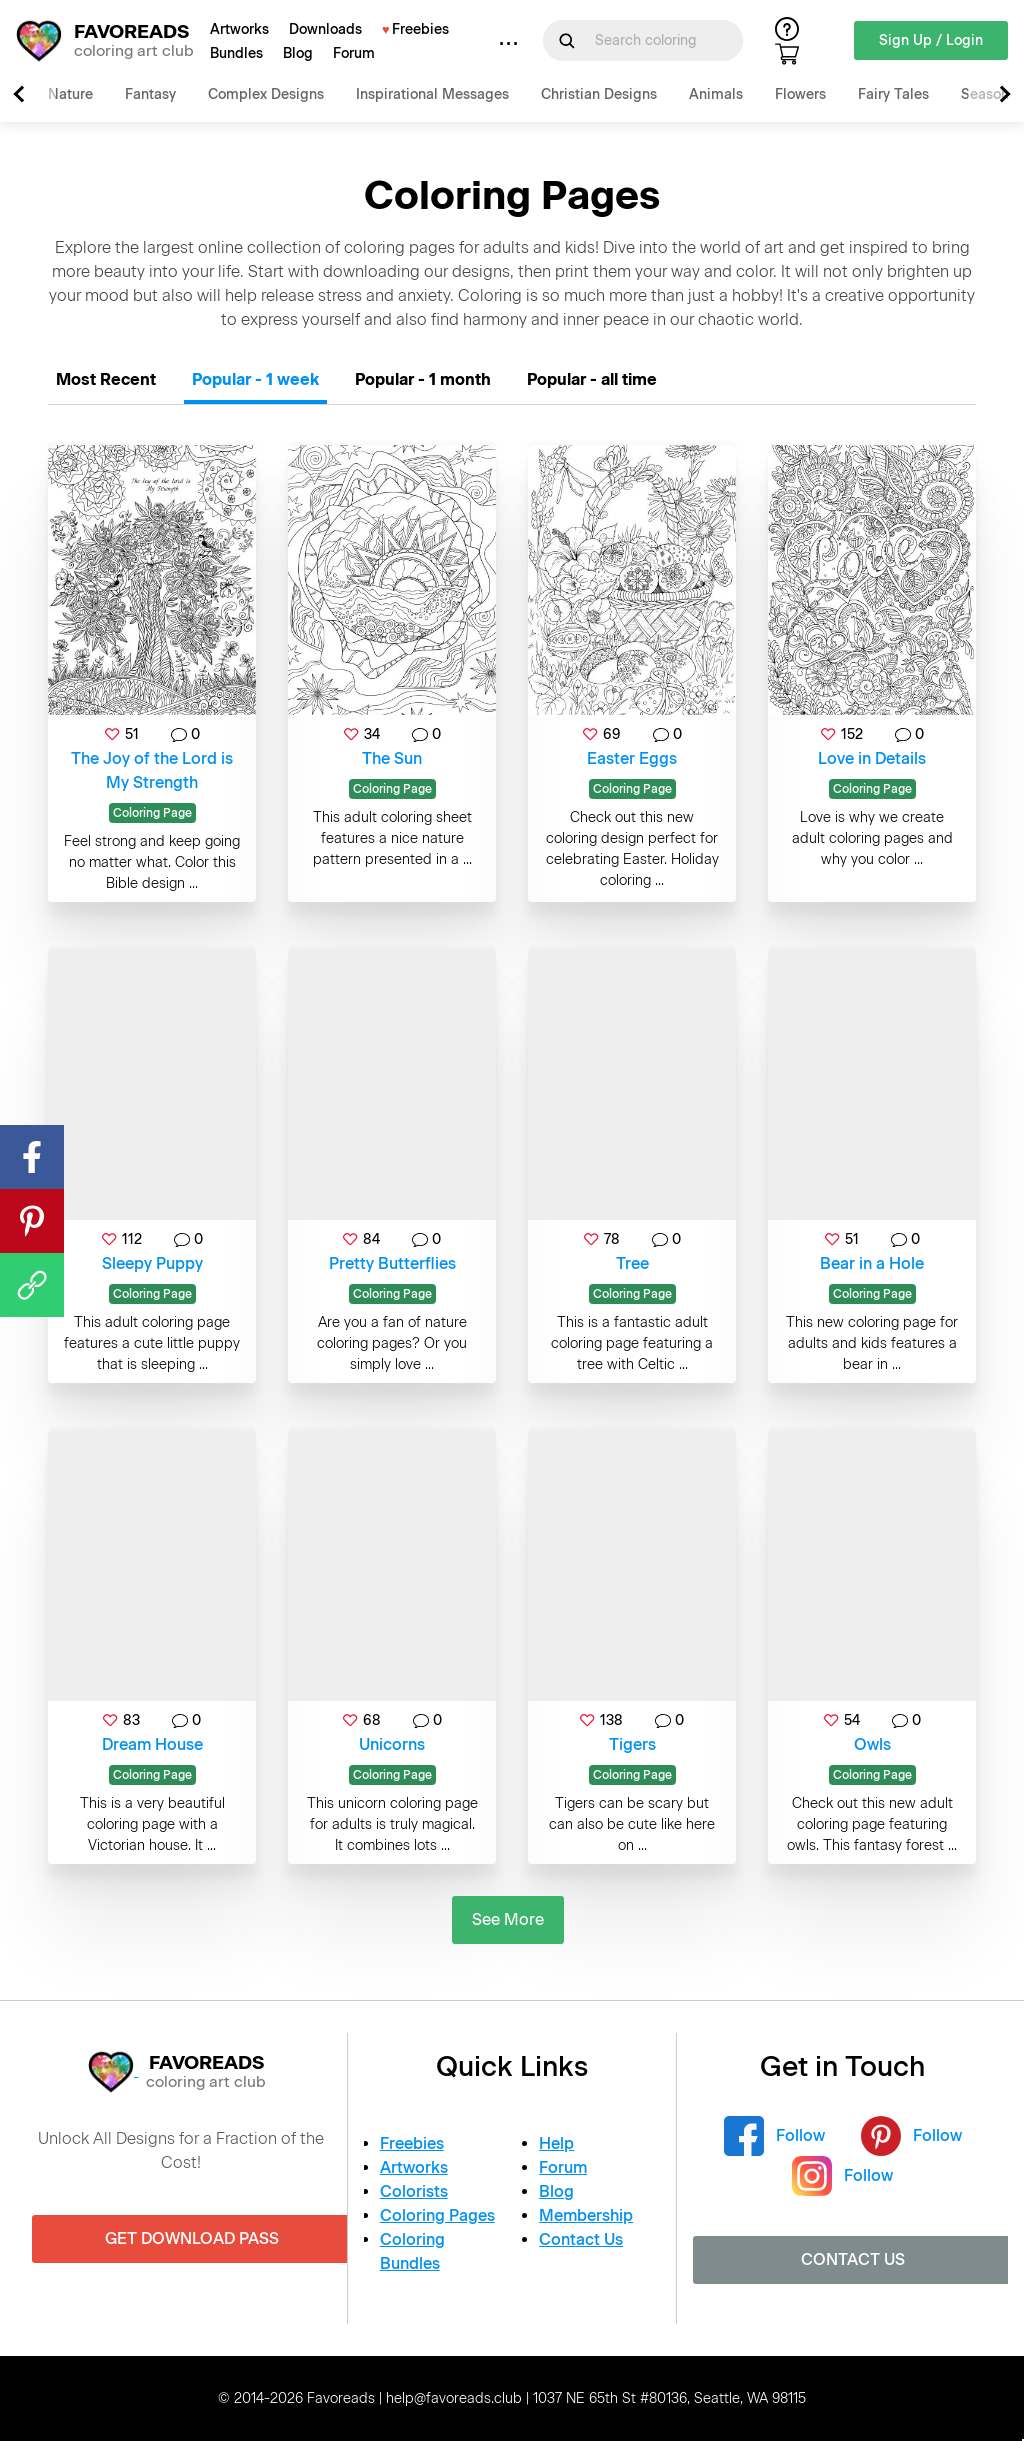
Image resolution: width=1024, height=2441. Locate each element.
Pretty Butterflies (392, 1263)
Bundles (236, 53)
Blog (298, 53)
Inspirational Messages (432, 94)
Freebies (420, 29)
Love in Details (872, 758)
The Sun (392, 758)
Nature (70, 94)
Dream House (152, 1744)
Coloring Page (152, 813)
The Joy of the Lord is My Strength (152, 770)
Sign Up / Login (931, 40)
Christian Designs (599, 94)
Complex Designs (266, 94)
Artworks (239, 29)
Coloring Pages (437, 2215)
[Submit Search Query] (567, 41)
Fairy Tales (893, 94)
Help (556, 2143)
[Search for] (655, 40)
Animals (716, 94)
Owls (872, 1744)
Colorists (414, 2191)
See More (508, 1919)
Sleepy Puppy (152, 1263)
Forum (354, 53)
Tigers (632, 1744)
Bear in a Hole (872, 1263)
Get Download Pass (192, 2238)
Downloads (325, 29)
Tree (632, 1263)
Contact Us (581, 2239)
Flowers (800, 94)
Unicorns (392, 1744)
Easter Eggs (632, 758)
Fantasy (150, 94)
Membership (586, 2215)
